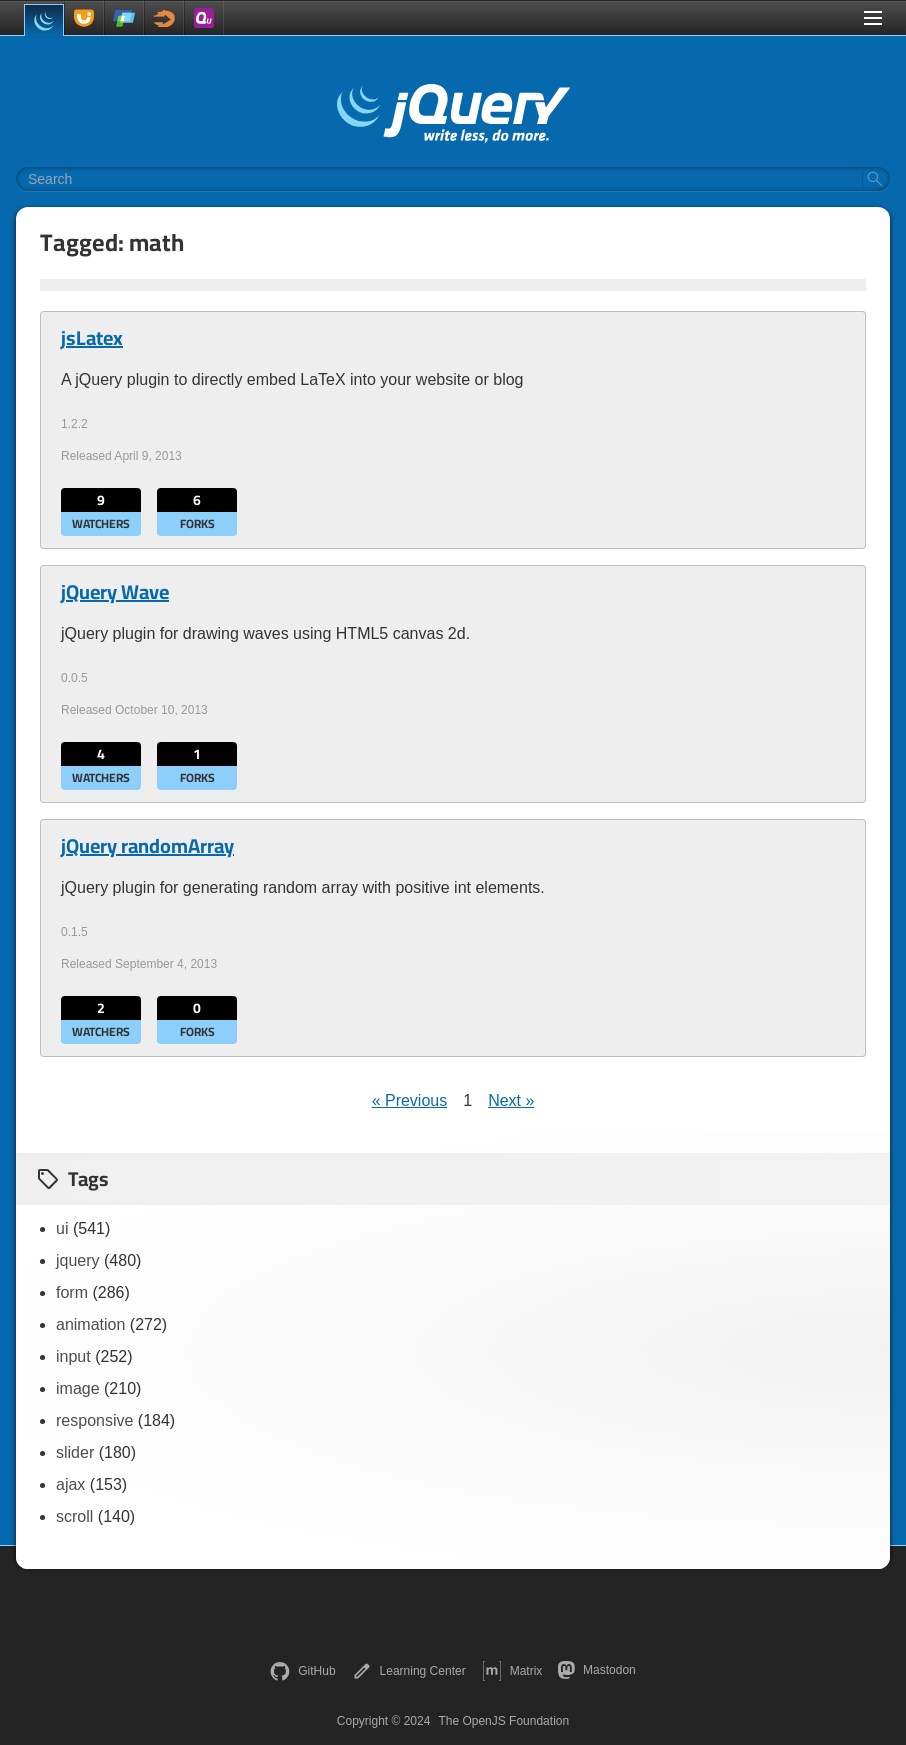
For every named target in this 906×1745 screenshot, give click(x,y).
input (73, 1356)
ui (62, 1228)
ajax (70, 1484)
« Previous (410, 1100)
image (78, 1388)
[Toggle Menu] (873, 18)
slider (75, 1452)
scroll (74, 1516)
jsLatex (92, 338)
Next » (511, 1100)
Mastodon (596, 1670)
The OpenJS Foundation (503, 1721)
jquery (78, 1260)
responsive (94, 1420)
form (72, 1292)
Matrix (512, 1671)
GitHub (302, 1671)
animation (90, 1324)
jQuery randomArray (147, 846)
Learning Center (409, 1671)
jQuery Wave (115, 592)
